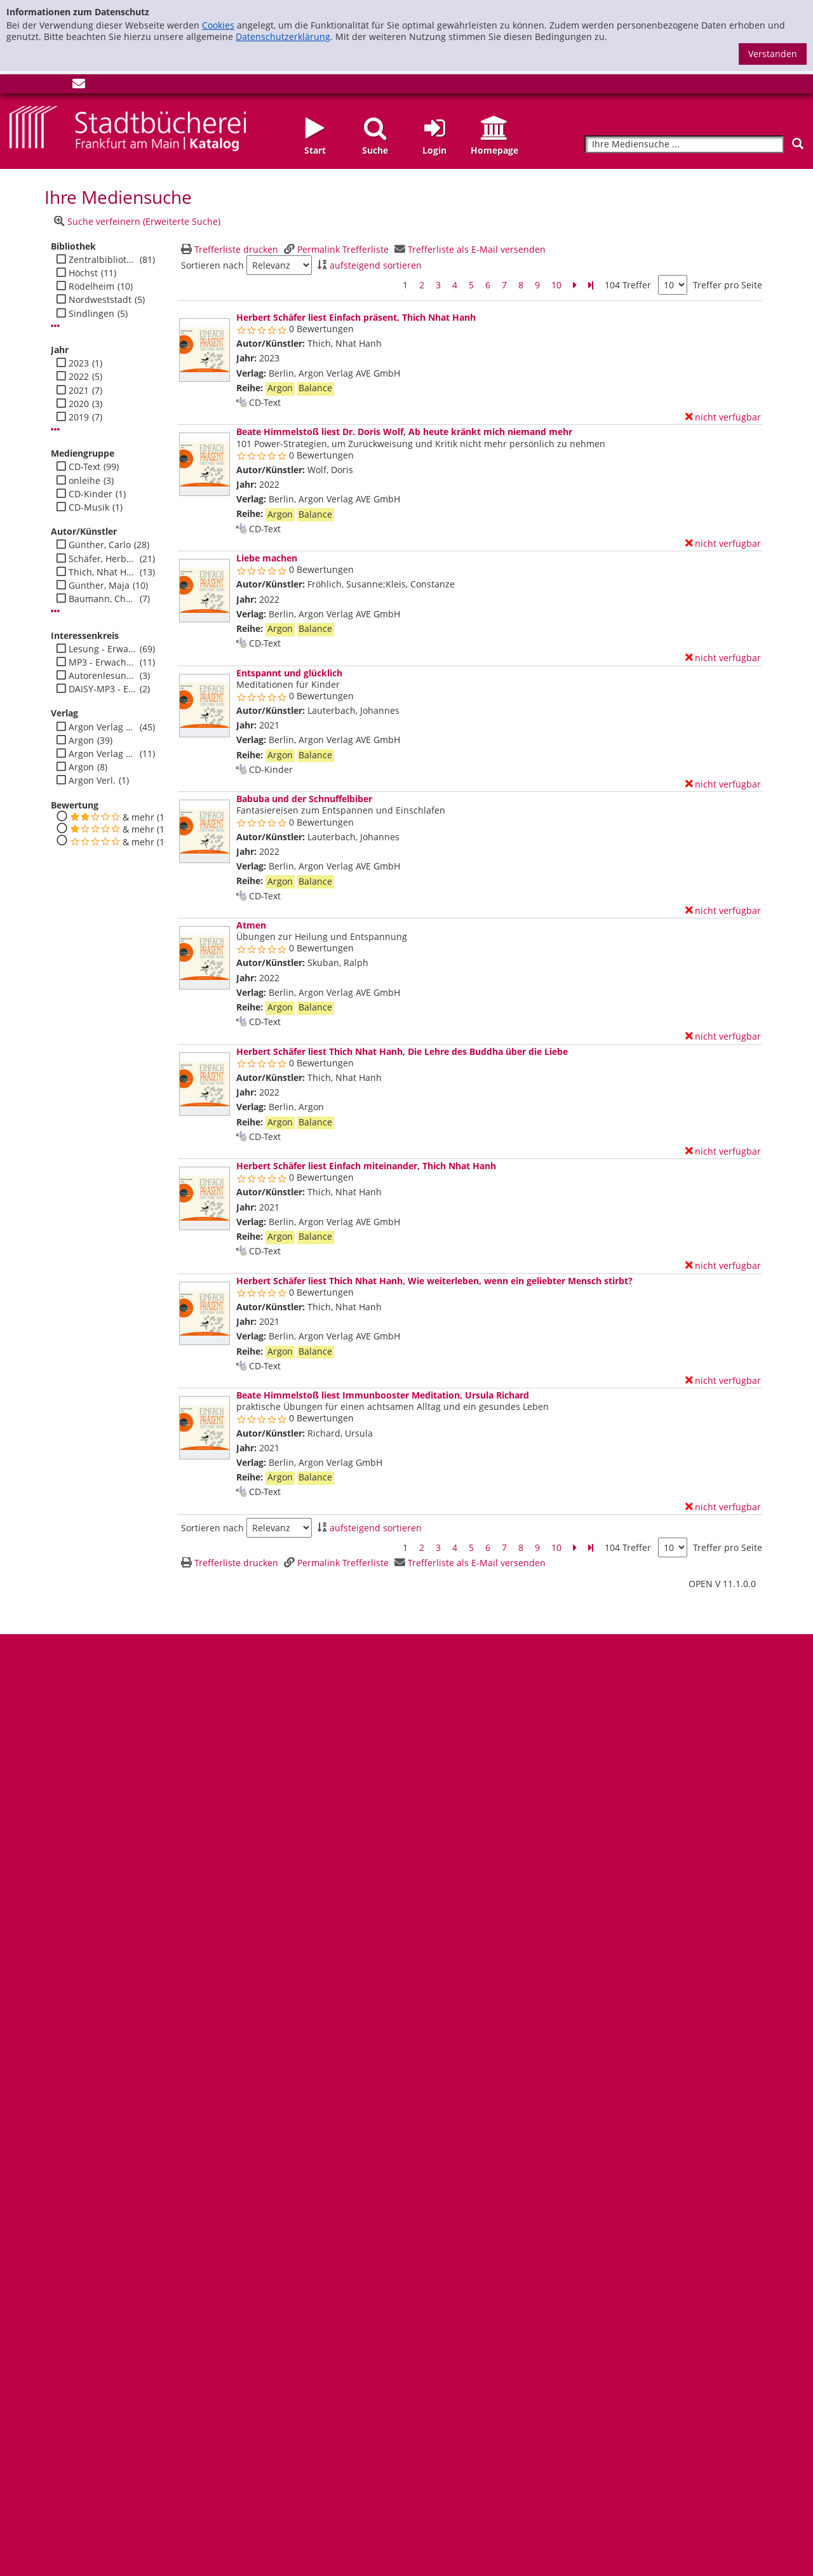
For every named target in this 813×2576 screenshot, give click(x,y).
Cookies (218, 25)
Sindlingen (91, 313)
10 (556, 285)
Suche (375, 150)
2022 (79, 376)
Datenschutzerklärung (283, 36)
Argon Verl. (92, 780)
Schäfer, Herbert (103, 559)
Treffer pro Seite (727, 285)
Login (434, 150)
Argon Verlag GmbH (103, 727)
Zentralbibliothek (103, 259)
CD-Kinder (90, 494)
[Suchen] (797, 144)
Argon (81, 740)
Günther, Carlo (100, 545)
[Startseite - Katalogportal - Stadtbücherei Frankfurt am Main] (128, 127)
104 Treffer (628, 285)
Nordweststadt (100, 299)
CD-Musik (89, 507)
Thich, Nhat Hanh (103, 572)
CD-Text (84, 467)
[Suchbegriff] (684, 144)
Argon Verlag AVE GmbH (103, 754)
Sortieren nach (212, 265)
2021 (79, 390)
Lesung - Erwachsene (103, 649)
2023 (79, 363)
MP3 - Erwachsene (103, 662)
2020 (79, 404)
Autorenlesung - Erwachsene (103, 675)
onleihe (84, 480)
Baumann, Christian (103, 599)
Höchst (83, 273)
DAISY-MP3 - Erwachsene (103, 689)
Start (315, 150)
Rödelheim (91, 286)
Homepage (494, 150)
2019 (79, 417)
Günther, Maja (99, 585)
